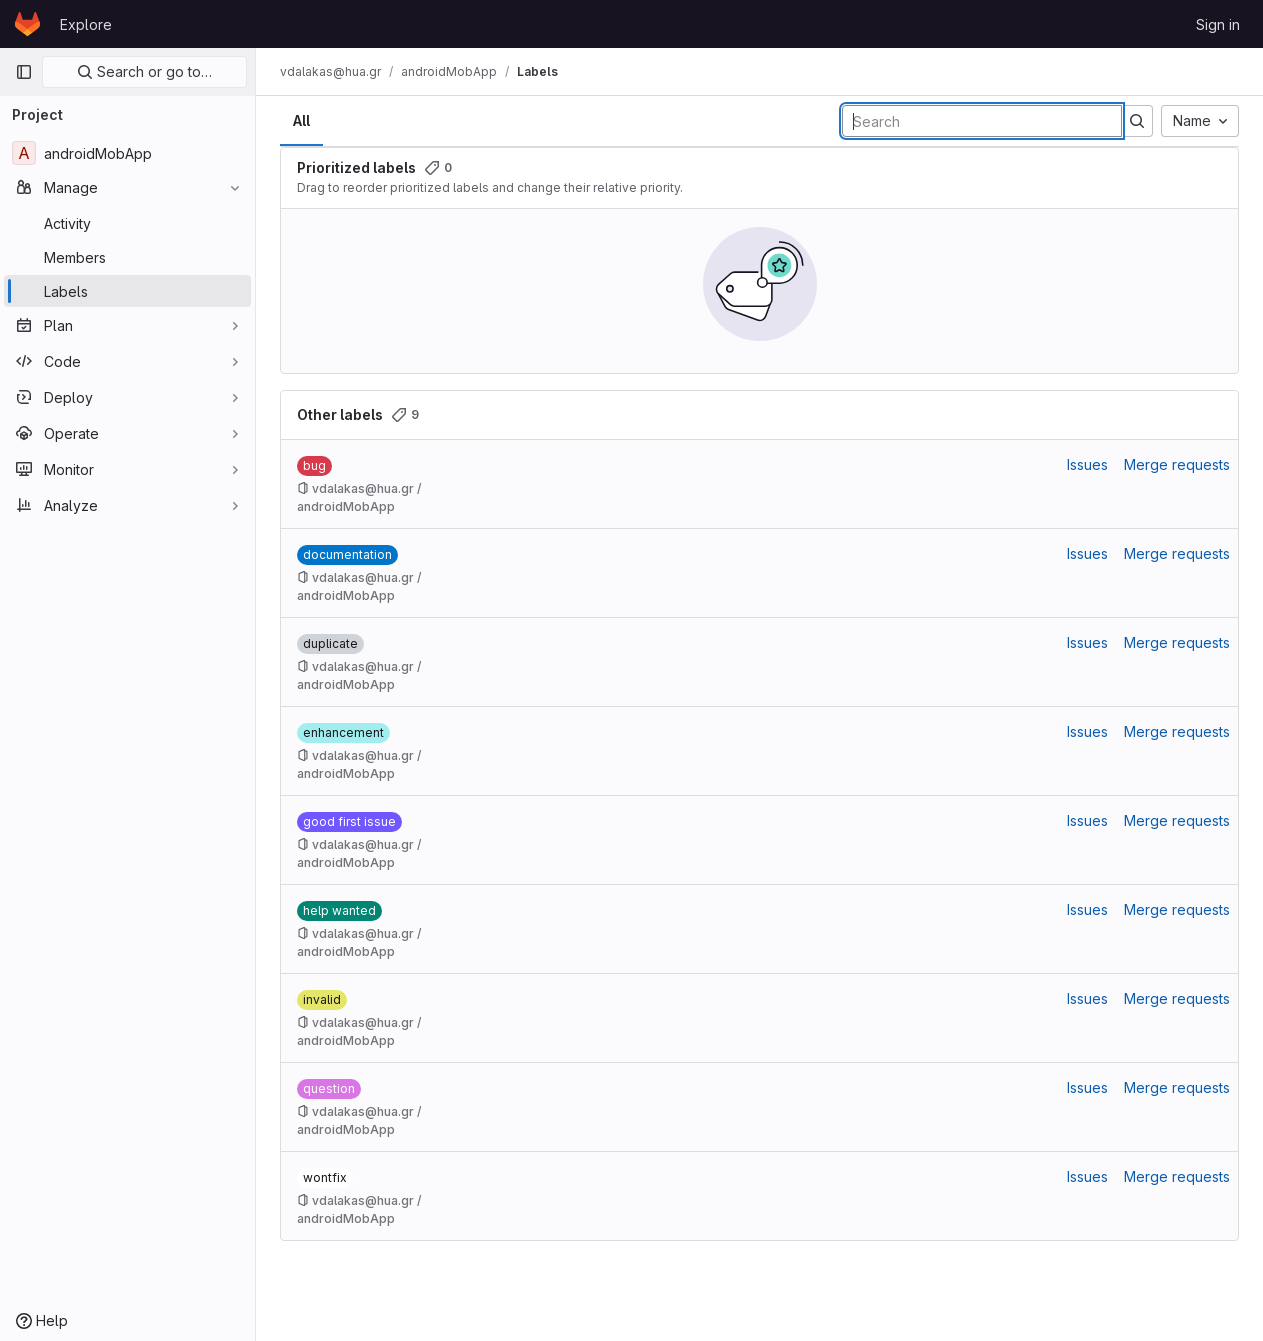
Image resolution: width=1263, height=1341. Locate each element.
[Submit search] (1137, 121)
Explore (86, 24)
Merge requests (1177, 464)
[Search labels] (982, 121)
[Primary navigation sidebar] (24, 72)
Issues (1087, 464)
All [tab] (301, 120)
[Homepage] (27, 24)
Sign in (1218, 24)
